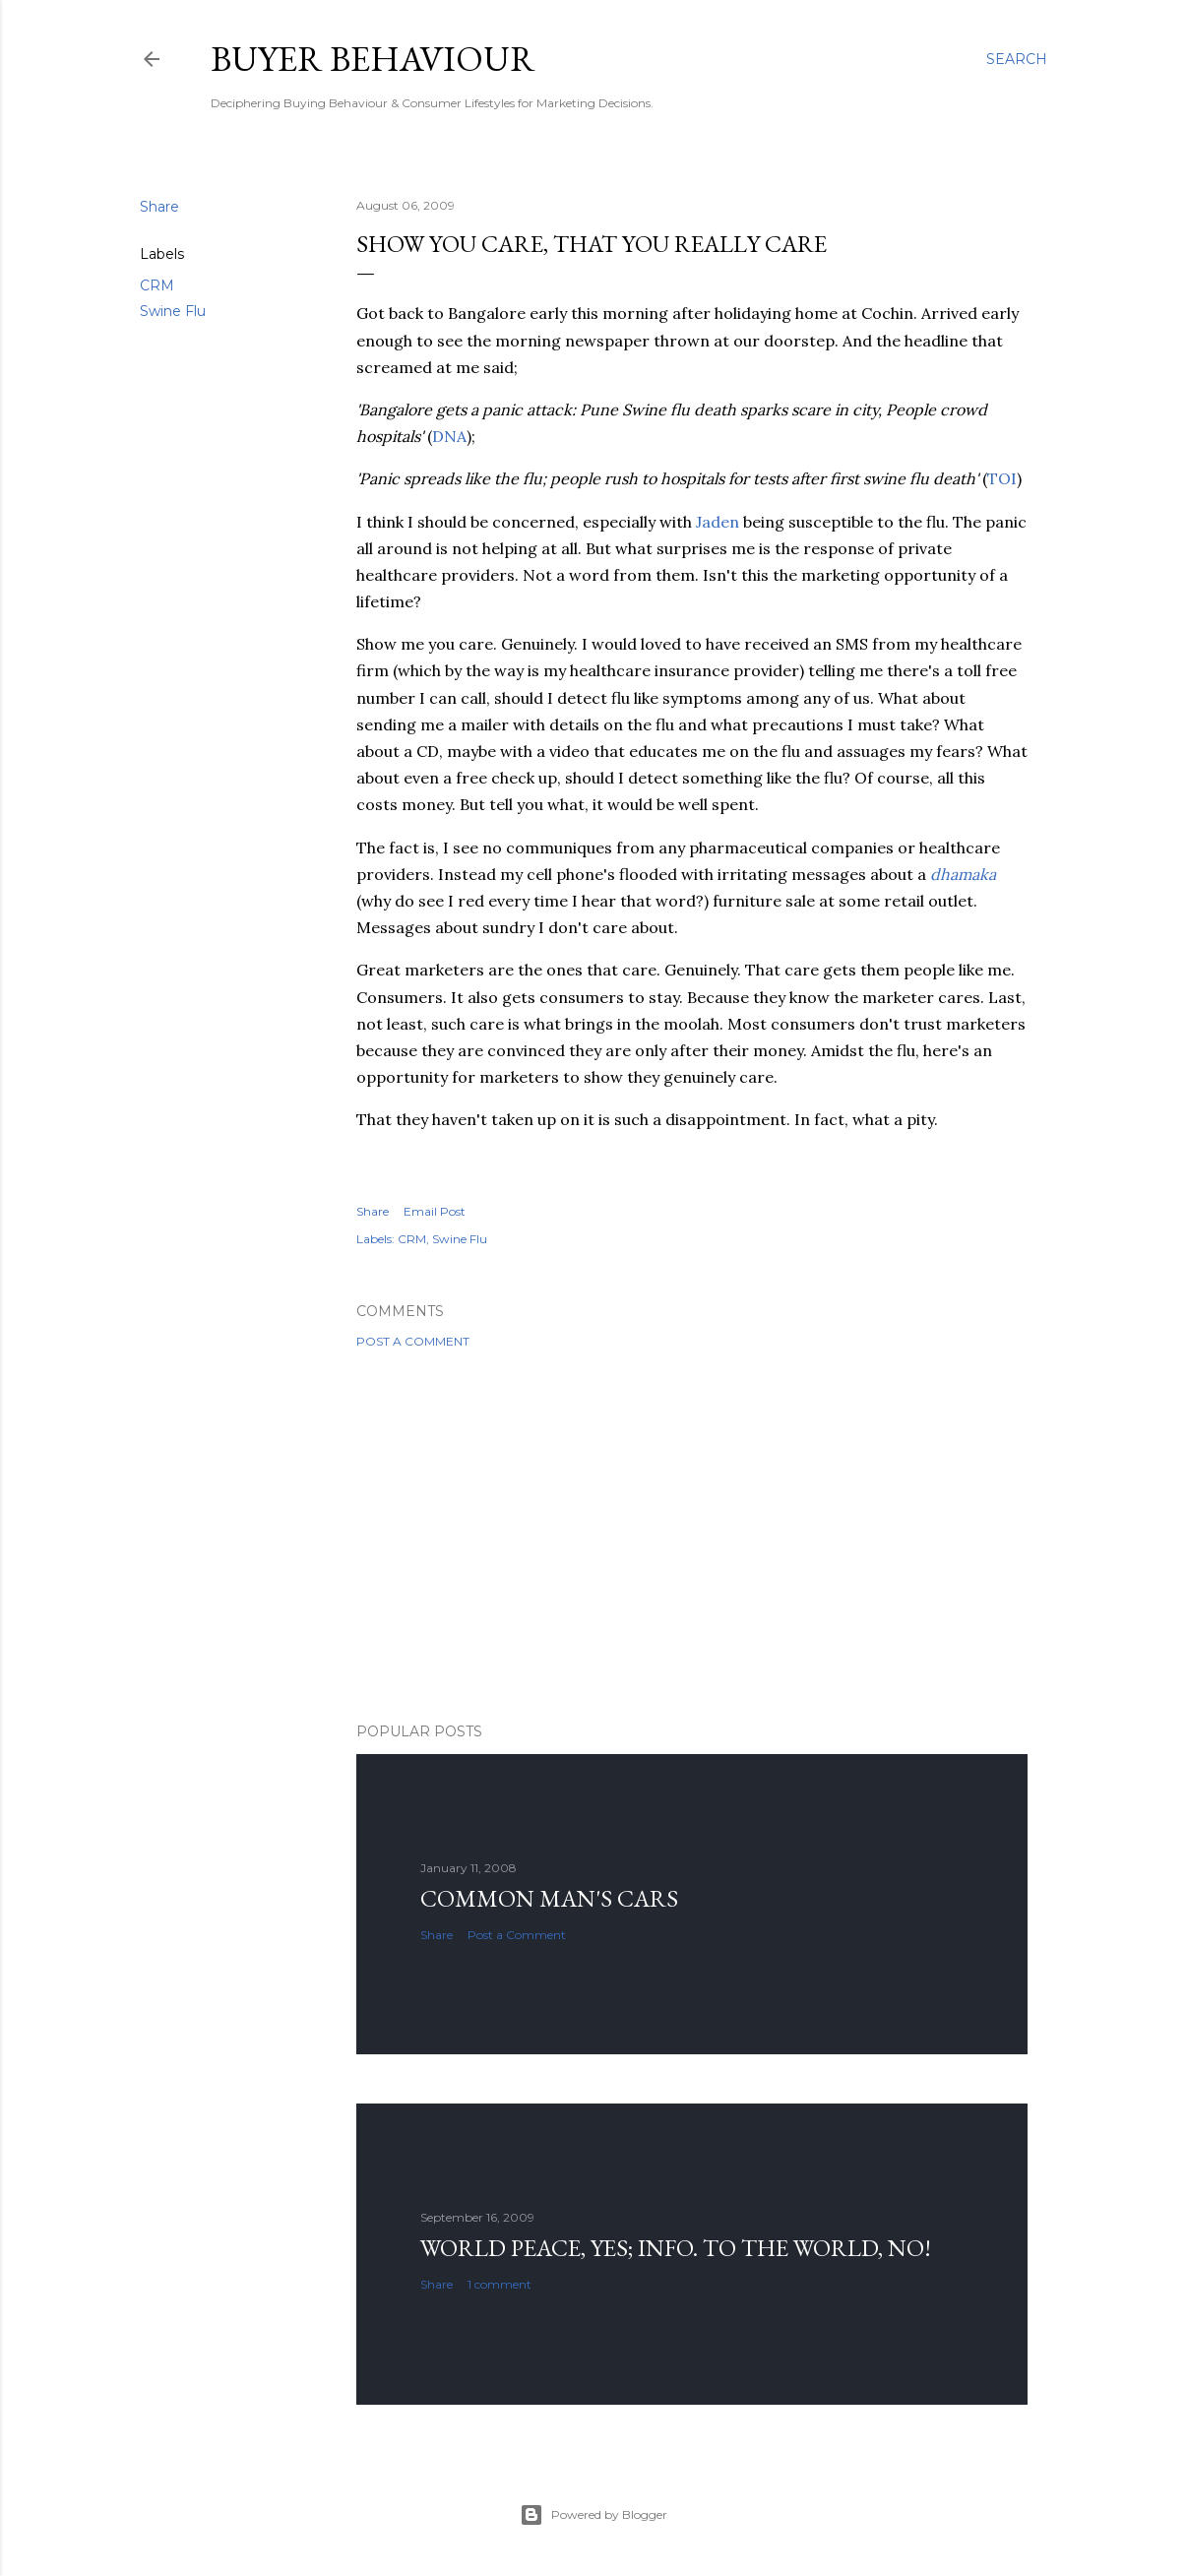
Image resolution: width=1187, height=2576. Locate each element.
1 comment (499, 2284)
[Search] (1016, 59)
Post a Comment (412, 1341)
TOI (1002, 478)
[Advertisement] (692, 1535)
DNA (449, 436)
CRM (157, 285)
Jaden (717, 522)
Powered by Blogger (593, 2515)
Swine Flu (173, 311)
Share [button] (159, 207)
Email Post (435, 1211)
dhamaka (963, 874)
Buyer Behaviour (373, 58)
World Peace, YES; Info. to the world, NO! (675, 2247)
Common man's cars (549, 1898)
